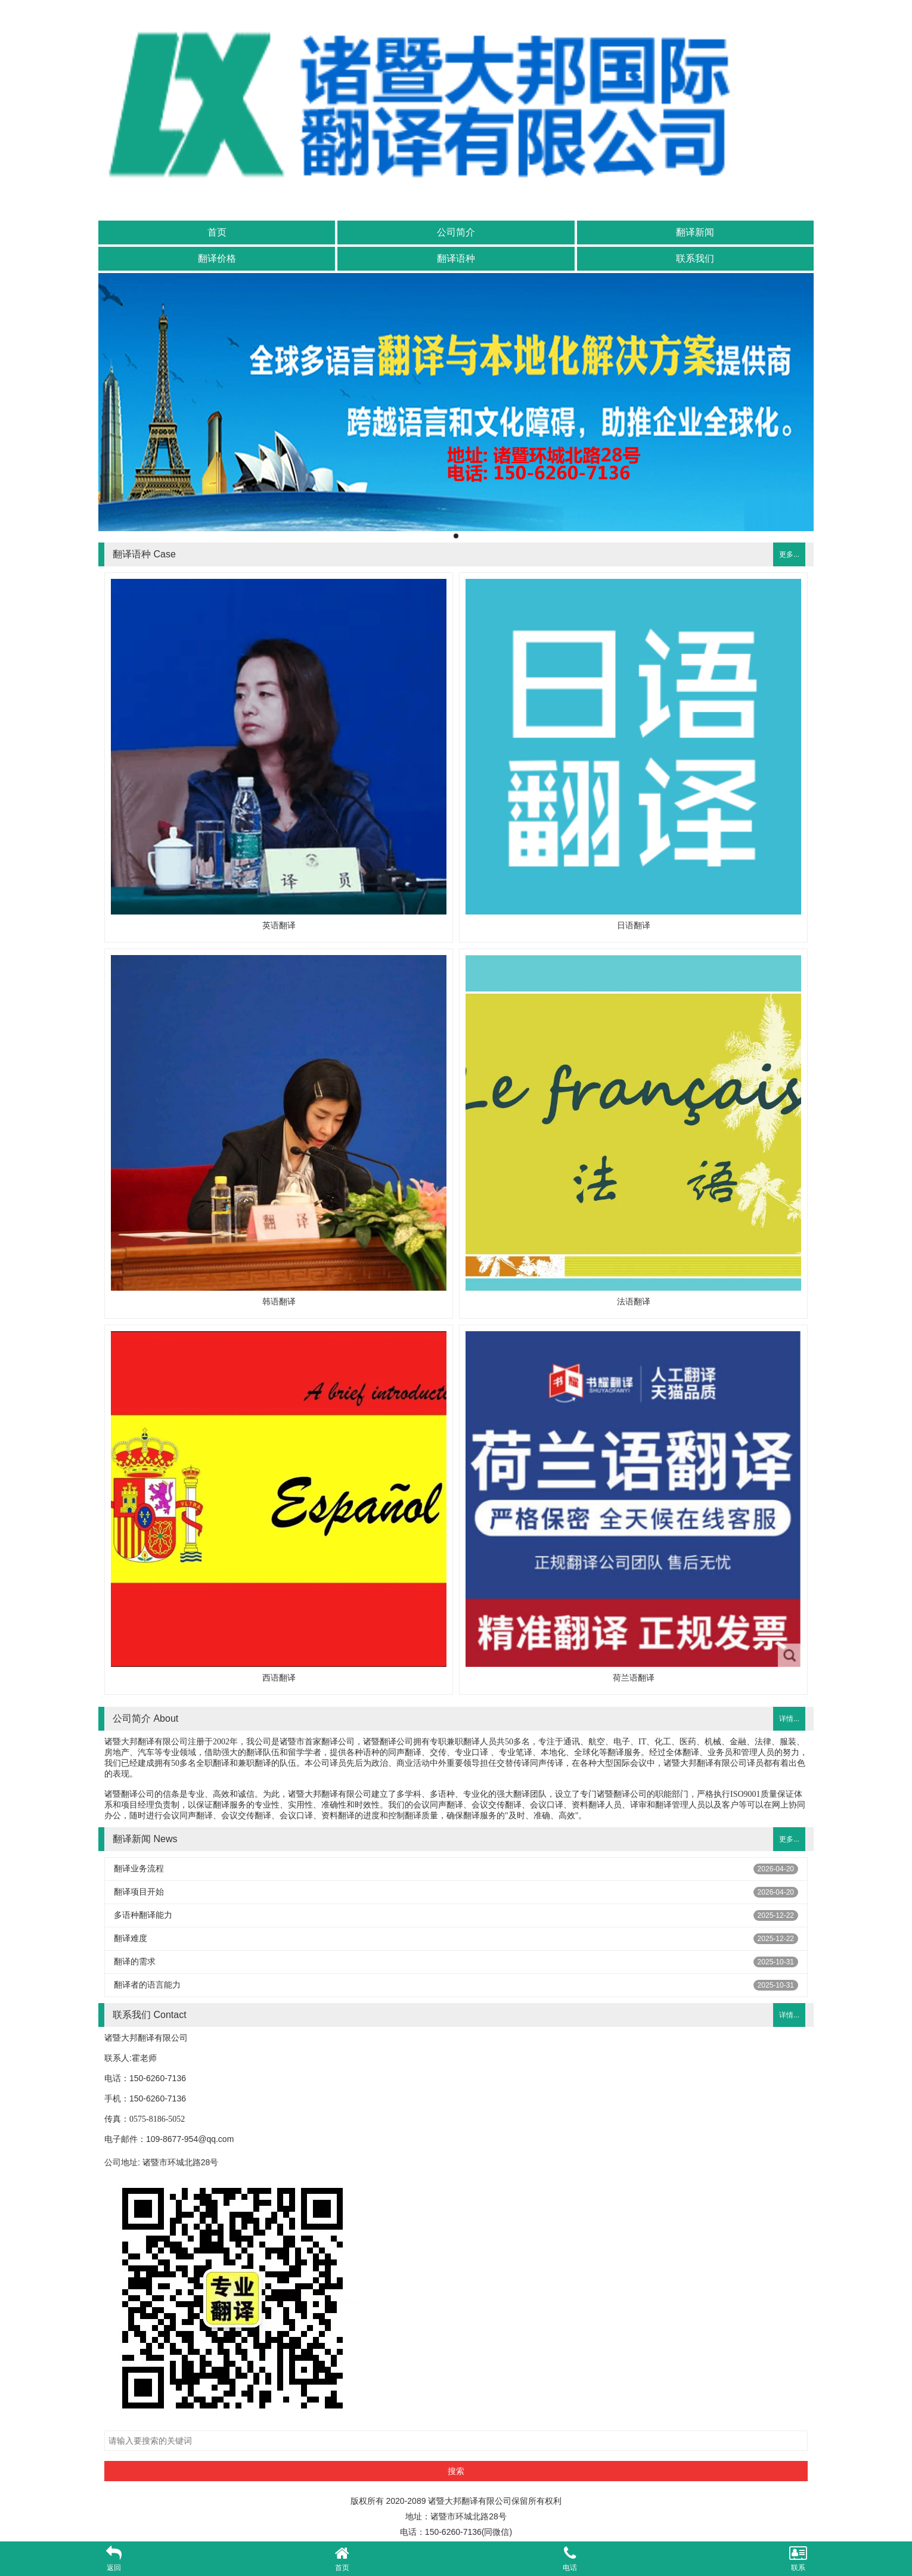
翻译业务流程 (139, 1868)
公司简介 (456, 232)
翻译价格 (217, 258)
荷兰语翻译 (633, 1677)
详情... (789, 1719)
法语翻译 (633, 1301)
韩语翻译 (279, 1301)
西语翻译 (279, 1677)
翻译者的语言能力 (147, 1984)
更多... (789, 554)
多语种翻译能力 (143, 1915)
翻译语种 (456, 258)
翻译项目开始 (139, 1891)
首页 (217, 232)
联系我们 (695, 258)
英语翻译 (279, 925)
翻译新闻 (695, 232)
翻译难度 (130, 1938)
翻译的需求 (135, 1961)
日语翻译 (633, 925)
